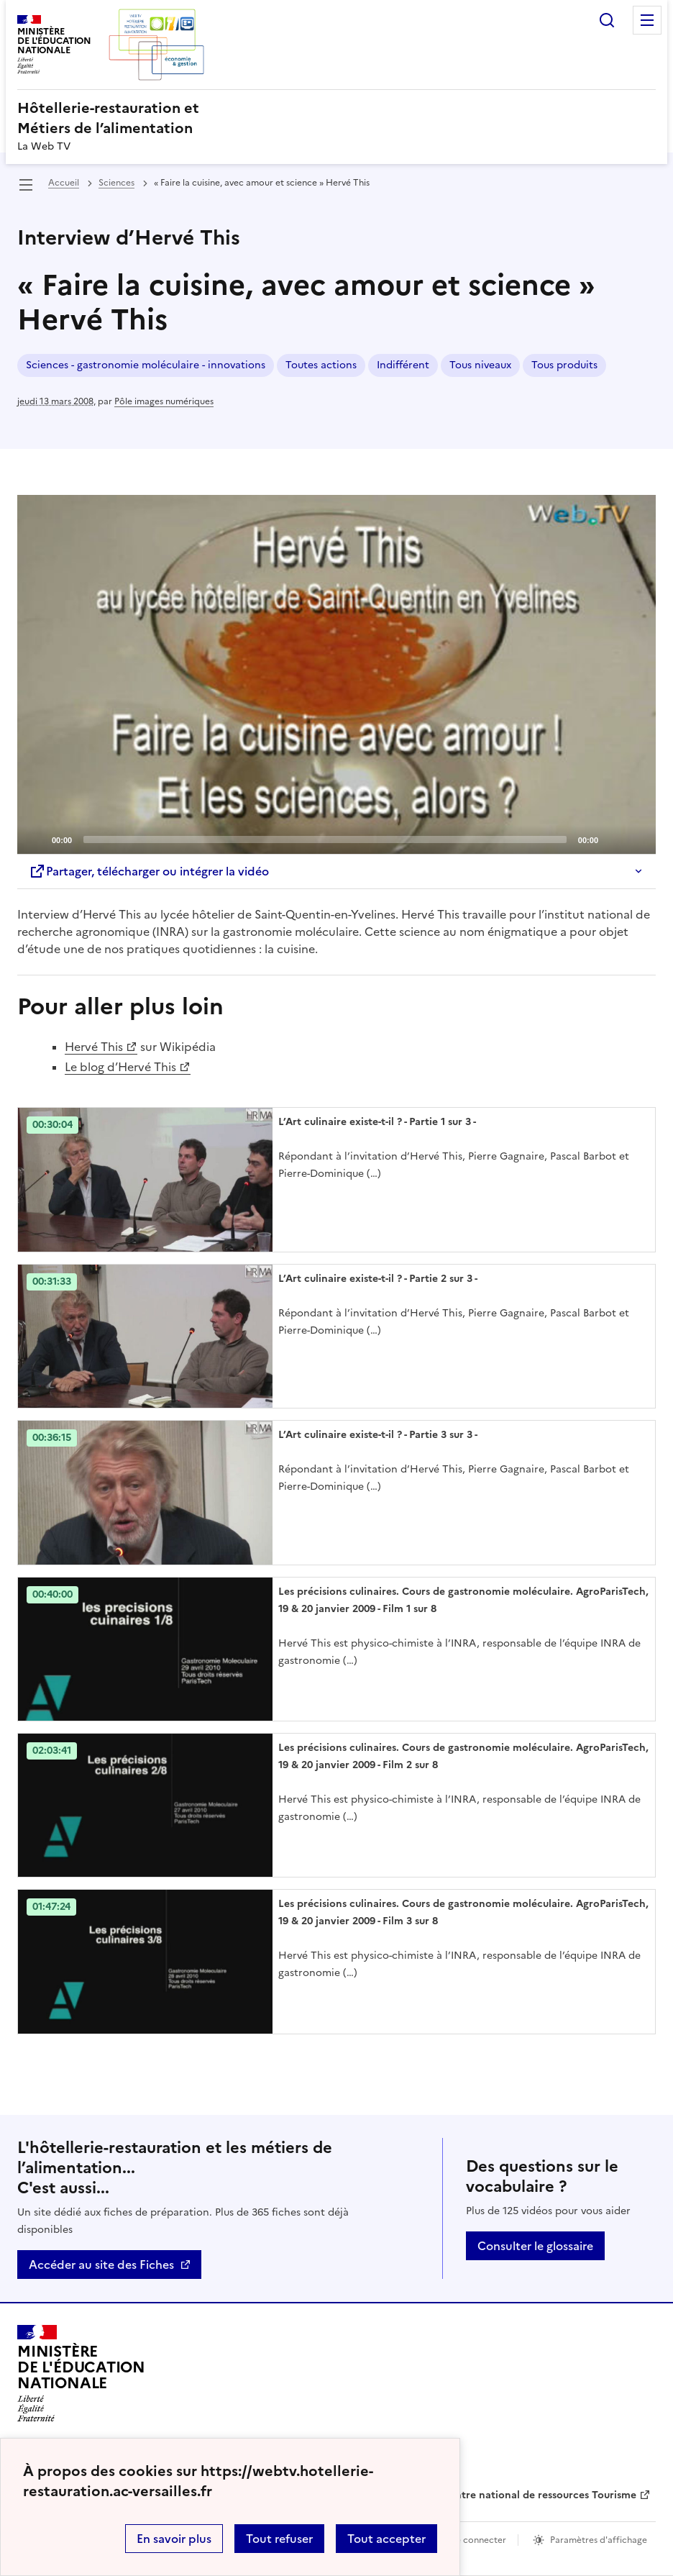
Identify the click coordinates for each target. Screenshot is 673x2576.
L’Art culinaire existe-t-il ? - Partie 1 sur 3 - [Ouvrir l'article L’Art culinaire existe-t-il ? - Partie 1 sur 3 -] (377, 1121)
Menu (647, 20)
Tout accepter (386, 2538)
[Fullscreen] (636, 838)
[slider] (325, 839)
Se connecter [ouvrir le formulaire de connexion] (478, 2540)
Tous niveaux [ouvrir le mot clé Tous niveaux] (480, 365)
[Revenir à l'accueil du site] (81, 2374)
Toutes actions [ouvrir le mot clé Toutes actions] (321, 365)
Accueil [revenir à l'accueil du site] (63, 182)
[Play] (336, 675)
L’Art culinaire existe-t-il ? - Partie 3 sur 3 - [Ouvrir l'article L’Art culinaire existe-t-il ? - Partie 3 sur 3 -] (377, 1434)
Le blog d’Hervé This (120, 1066)
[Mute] (613, 838)
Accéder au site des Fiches (101, 2264)
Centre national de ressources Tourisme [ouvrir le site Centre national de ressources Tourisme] (539, 2495)
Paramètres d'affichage (598, 2540)
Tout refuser (279, 2538)
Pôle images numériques (164, 401)
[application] (336, 675)
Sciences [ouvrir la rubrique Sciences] (116, 182)
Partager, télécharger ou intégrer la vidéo (149, 871)
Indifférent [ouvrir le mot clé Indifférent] (403, 365)
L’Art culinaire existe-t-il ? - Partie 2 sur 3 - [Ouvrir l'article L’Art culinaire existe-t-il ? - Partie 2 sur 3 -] (377, 1278)
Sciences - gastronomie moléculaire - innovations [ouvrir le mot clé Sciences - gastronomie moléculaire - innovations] (145, 365)
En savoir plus (174, 2538)
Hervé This (94, 1046)
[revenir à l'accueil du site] (336, 118)
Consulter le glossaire (535, 2245)
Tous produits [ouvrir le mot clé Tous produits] (564, 365)
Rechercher (606, 20)
